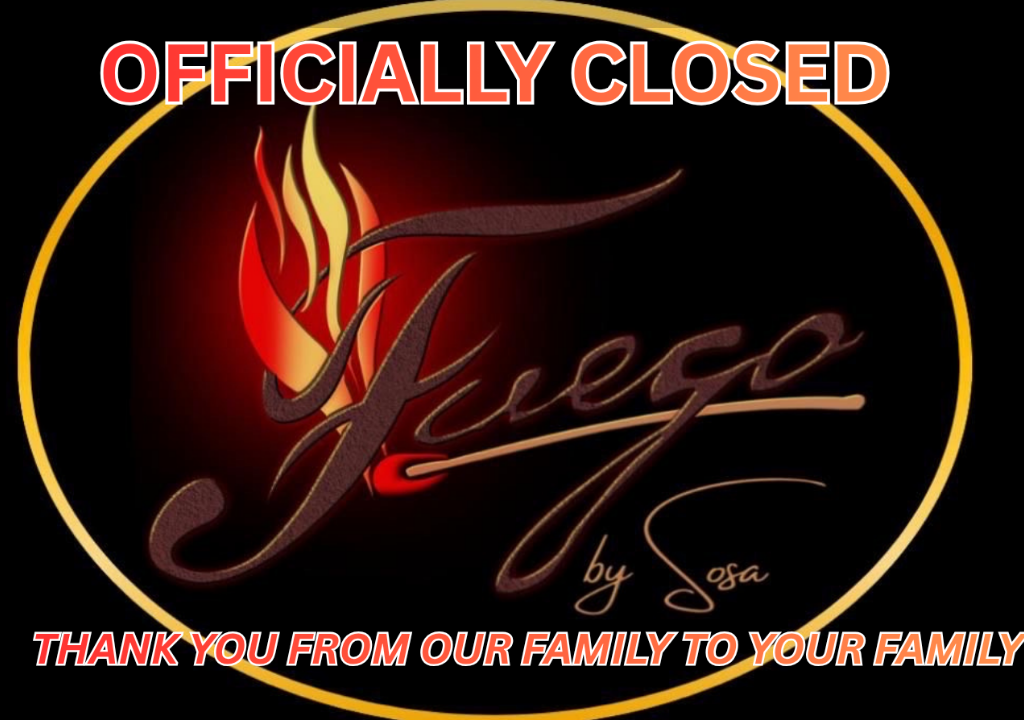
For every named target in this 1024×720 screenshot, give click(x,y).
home (977, 14)
